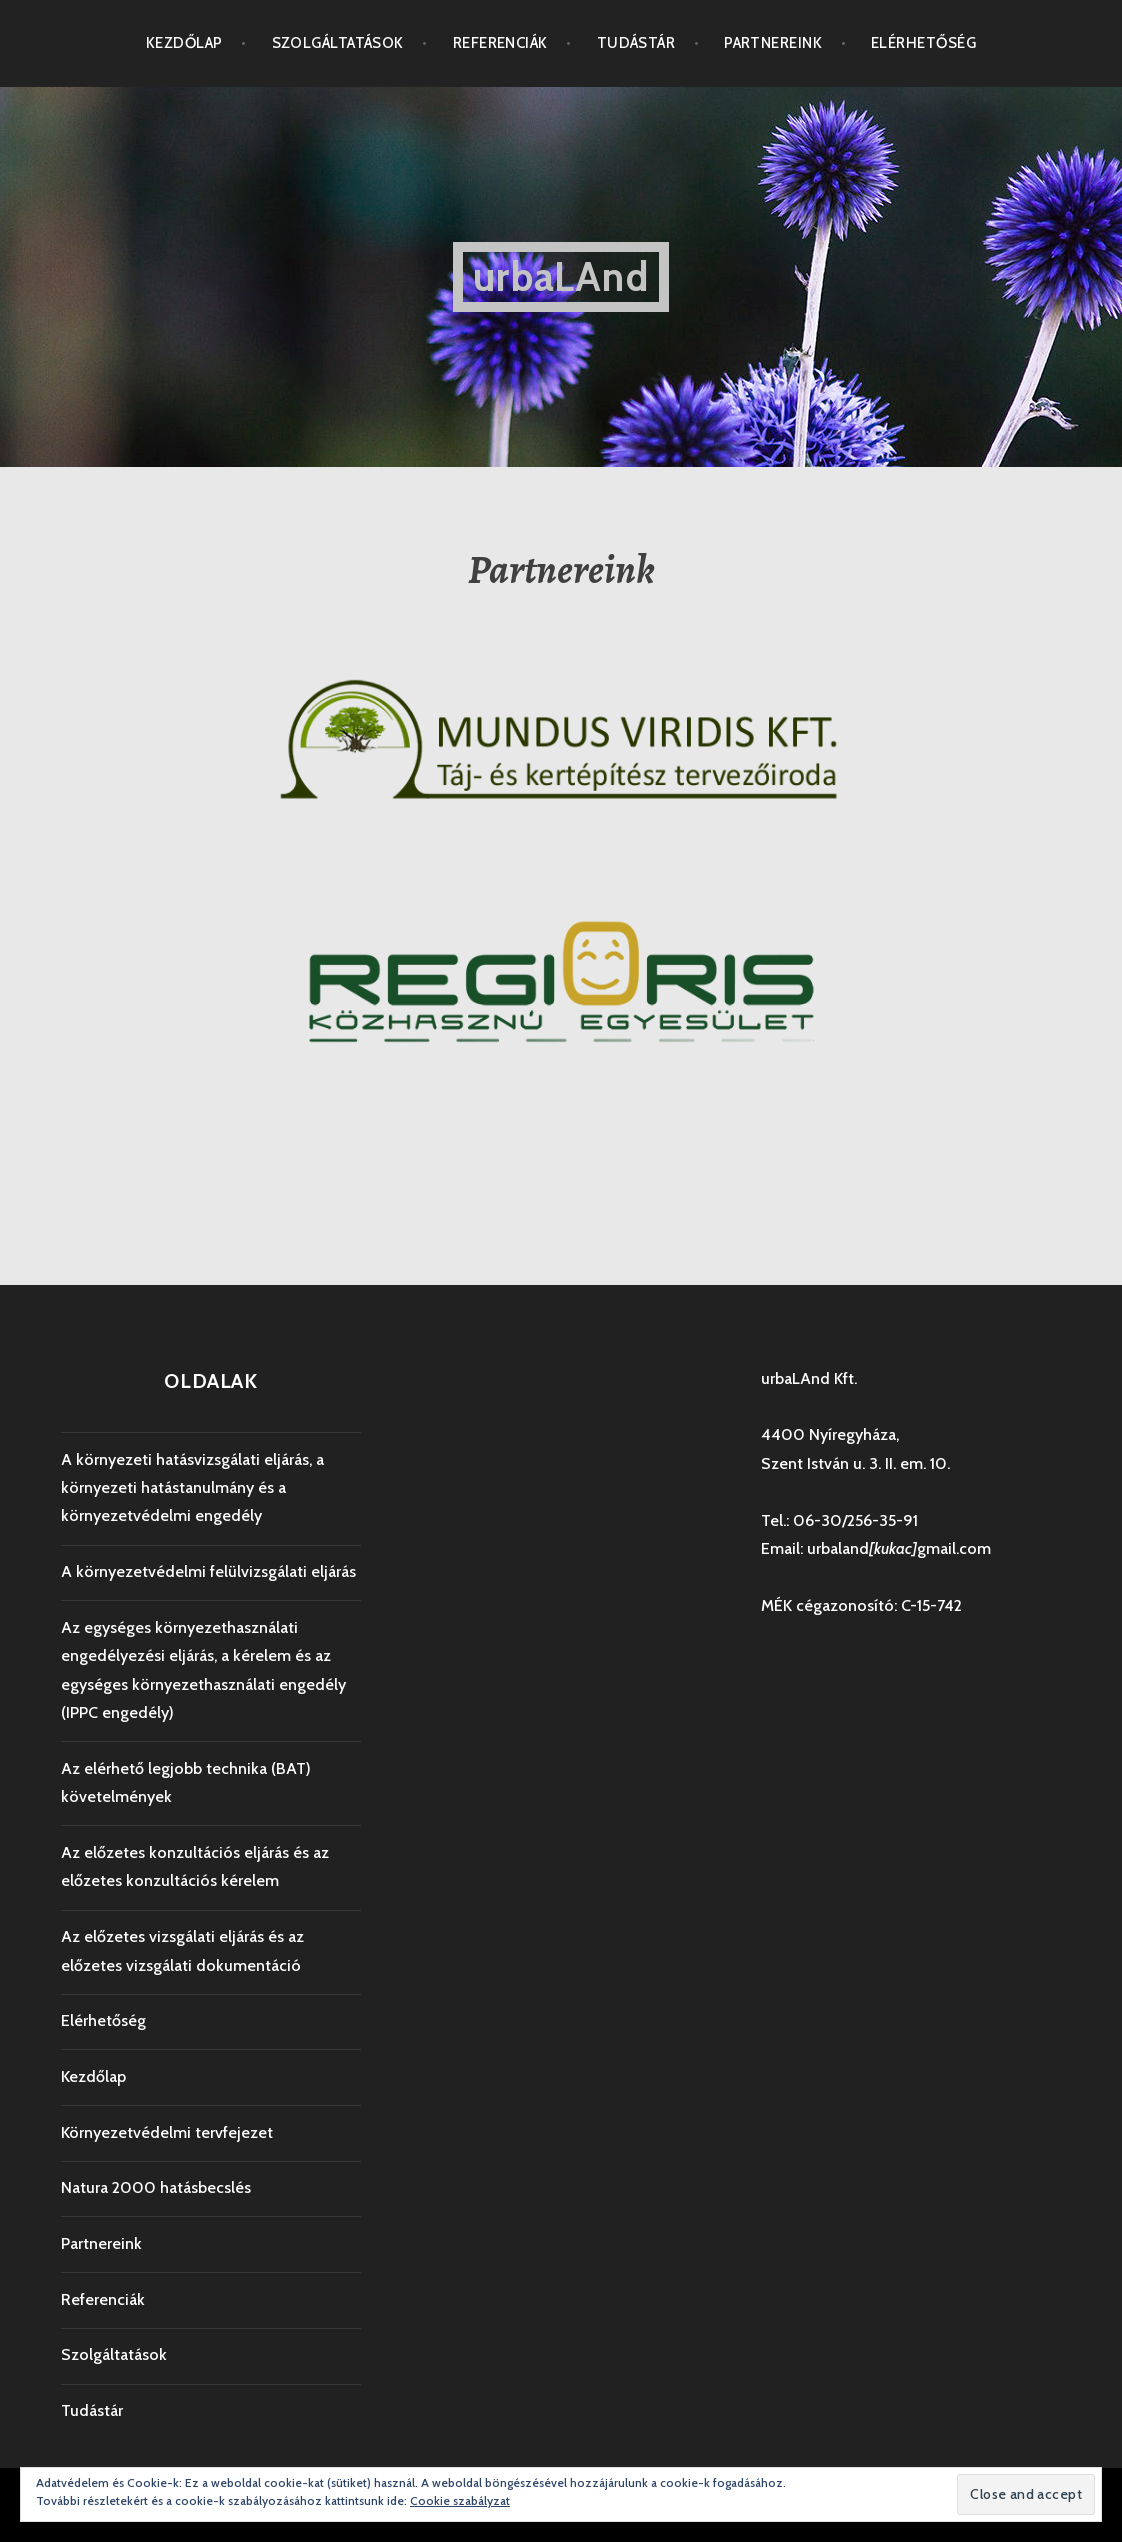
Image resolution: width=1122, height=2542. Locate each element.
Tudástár (636, 43)
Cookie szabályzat (460, 2500)
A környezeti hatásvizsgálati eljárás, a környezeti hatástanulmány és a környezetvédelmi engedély (192, 1488)
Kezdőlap (184, 43)
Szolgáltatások (338, 43)
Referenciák (500, 43)
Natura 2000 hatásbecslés (156, 2187)
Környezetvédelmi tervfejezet (167, 2132)
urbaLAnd (561, 276)
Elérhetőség (923, 43)
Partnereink (773, 43)
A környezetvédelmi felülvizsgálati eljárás (208, 1571)
